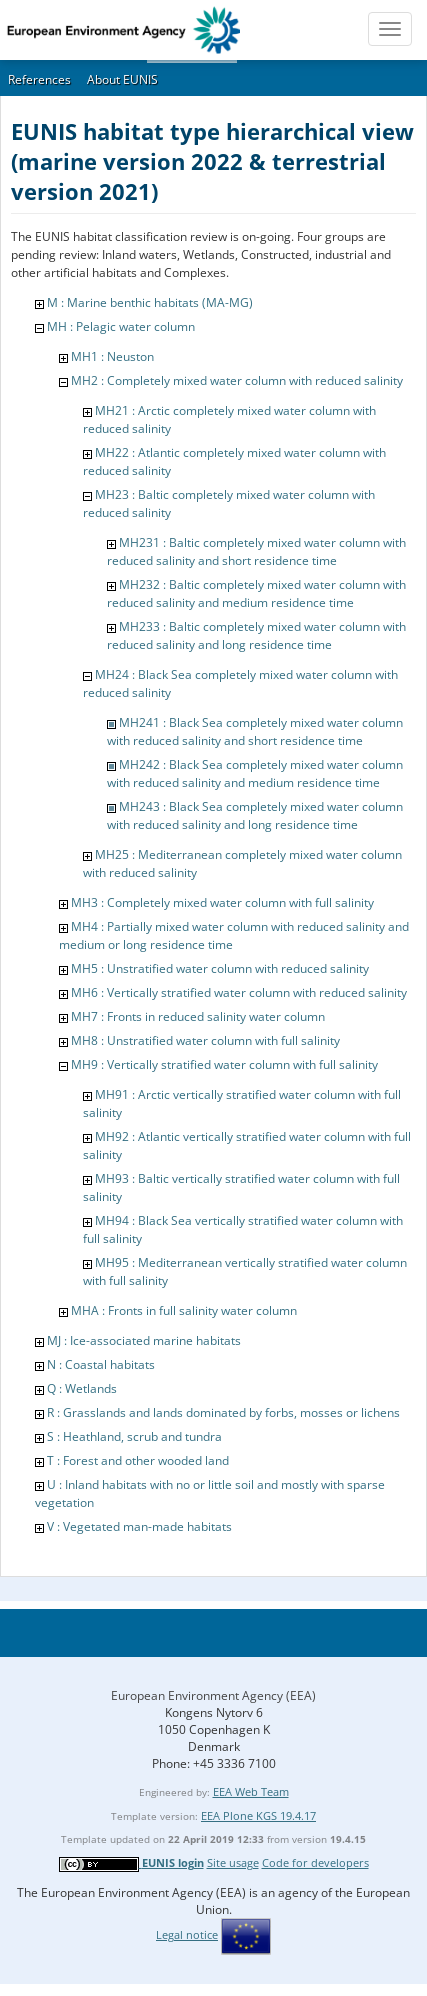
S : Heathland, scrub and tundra (134, 1436)
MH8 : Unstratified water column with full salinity (205, 1040)
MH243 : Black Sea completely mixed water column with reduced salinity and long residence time (255, 815)
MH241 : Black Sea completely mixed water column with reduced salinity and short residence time (255, 731)
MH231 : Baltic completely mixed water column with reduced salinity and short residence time (256, 551)
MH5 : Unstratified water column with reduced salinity (220, 968)
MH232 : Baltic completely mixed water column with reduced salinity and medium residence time (256, 593)
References (39, 79)
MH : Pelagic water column (121, 326)
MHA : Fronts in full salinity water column (184, 1310)
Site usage (233, 1862)
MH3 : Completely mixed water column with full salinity (222, 902)
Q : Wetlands (82, 1388)
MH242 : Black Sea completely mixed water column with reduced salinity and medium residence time (255, 773)
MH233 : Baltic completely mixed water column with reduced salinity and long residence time (256, 635)
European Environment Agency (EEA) (213, 1695)
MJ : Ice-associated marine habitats (144, 1340)
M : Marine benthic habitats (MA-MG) (150, 302)
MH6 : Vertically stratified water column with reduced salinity (239, 992)
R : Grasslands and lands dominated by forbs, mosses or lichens (223, 1412)
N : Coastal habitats (101, 1364)
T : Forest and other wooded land (138, 1460)
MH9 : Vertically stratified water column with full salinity (224, 1064)
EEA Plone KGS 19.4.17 (258, 1815)
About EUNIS (122, 79)
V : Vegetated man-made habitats (139, 1526)
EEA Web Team (251, 1791)
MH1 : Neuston (112, 356)
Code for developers (315, 1862)
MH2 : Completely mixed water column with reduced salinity (237, 380)
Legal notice (187, 1934)
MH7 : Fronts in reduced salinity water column (198, 1016)
